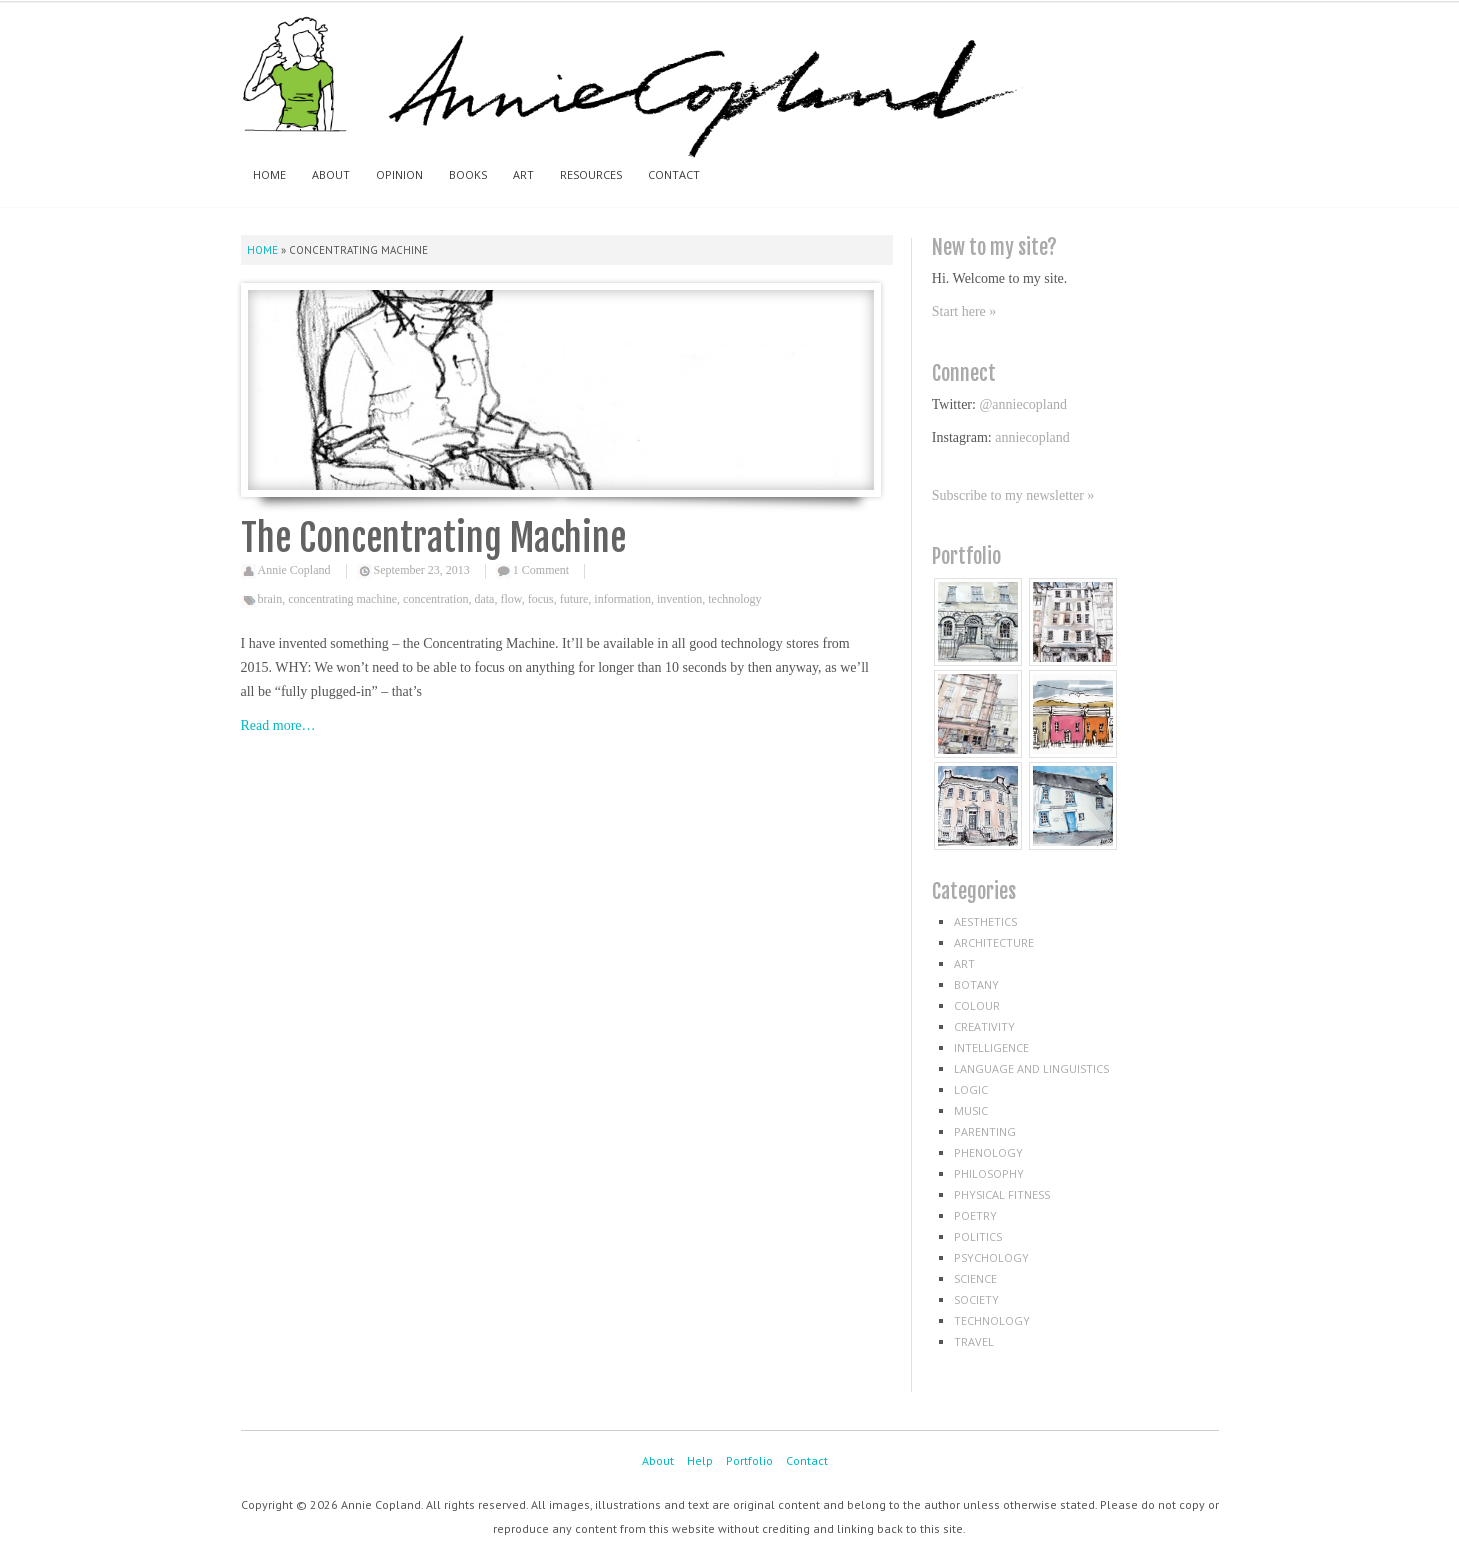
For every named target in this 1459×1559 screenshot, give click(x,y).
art (964, 963)
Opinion (399, 174)
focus (541, 599)
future (574, 599)
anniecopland (1032, 437)
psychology (991, 1257)
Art (523, 174)
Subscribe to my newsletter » (1013, 495)
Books (468, 174)
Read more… (278, 725)
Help (700, 1460)
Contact (674, 174)
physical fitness (1002, 1194)
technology (734, 599)
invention (679, 599)
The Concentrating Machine (433, 538)
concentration (435, 599)
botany (976, 984)
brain (270, 599)
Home (269, 174)
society (976, 1299)
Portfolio (749, 1460)
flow (510, 599)
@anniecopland (1023, 404)
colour (977, 1005)
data (484, 599)
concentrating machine (342, 599)
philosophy (989, 1173)
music (971, 1110)
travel (974, 1341)
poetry (975, 1215)
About (331, 174)
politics (978, 1236)
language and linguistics (1031, 1068)
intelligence (991, 1047)
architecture (994, 942)
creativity (984, 1026)
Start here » (964, 311)
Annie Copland (294, 570)
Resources (591, 174)
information (622, 599)
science (975, 1278)
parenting (985, 1131)
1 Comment (541, 570)
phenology (988, 1152)
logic (971, 1089)
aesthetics (985, 921)
